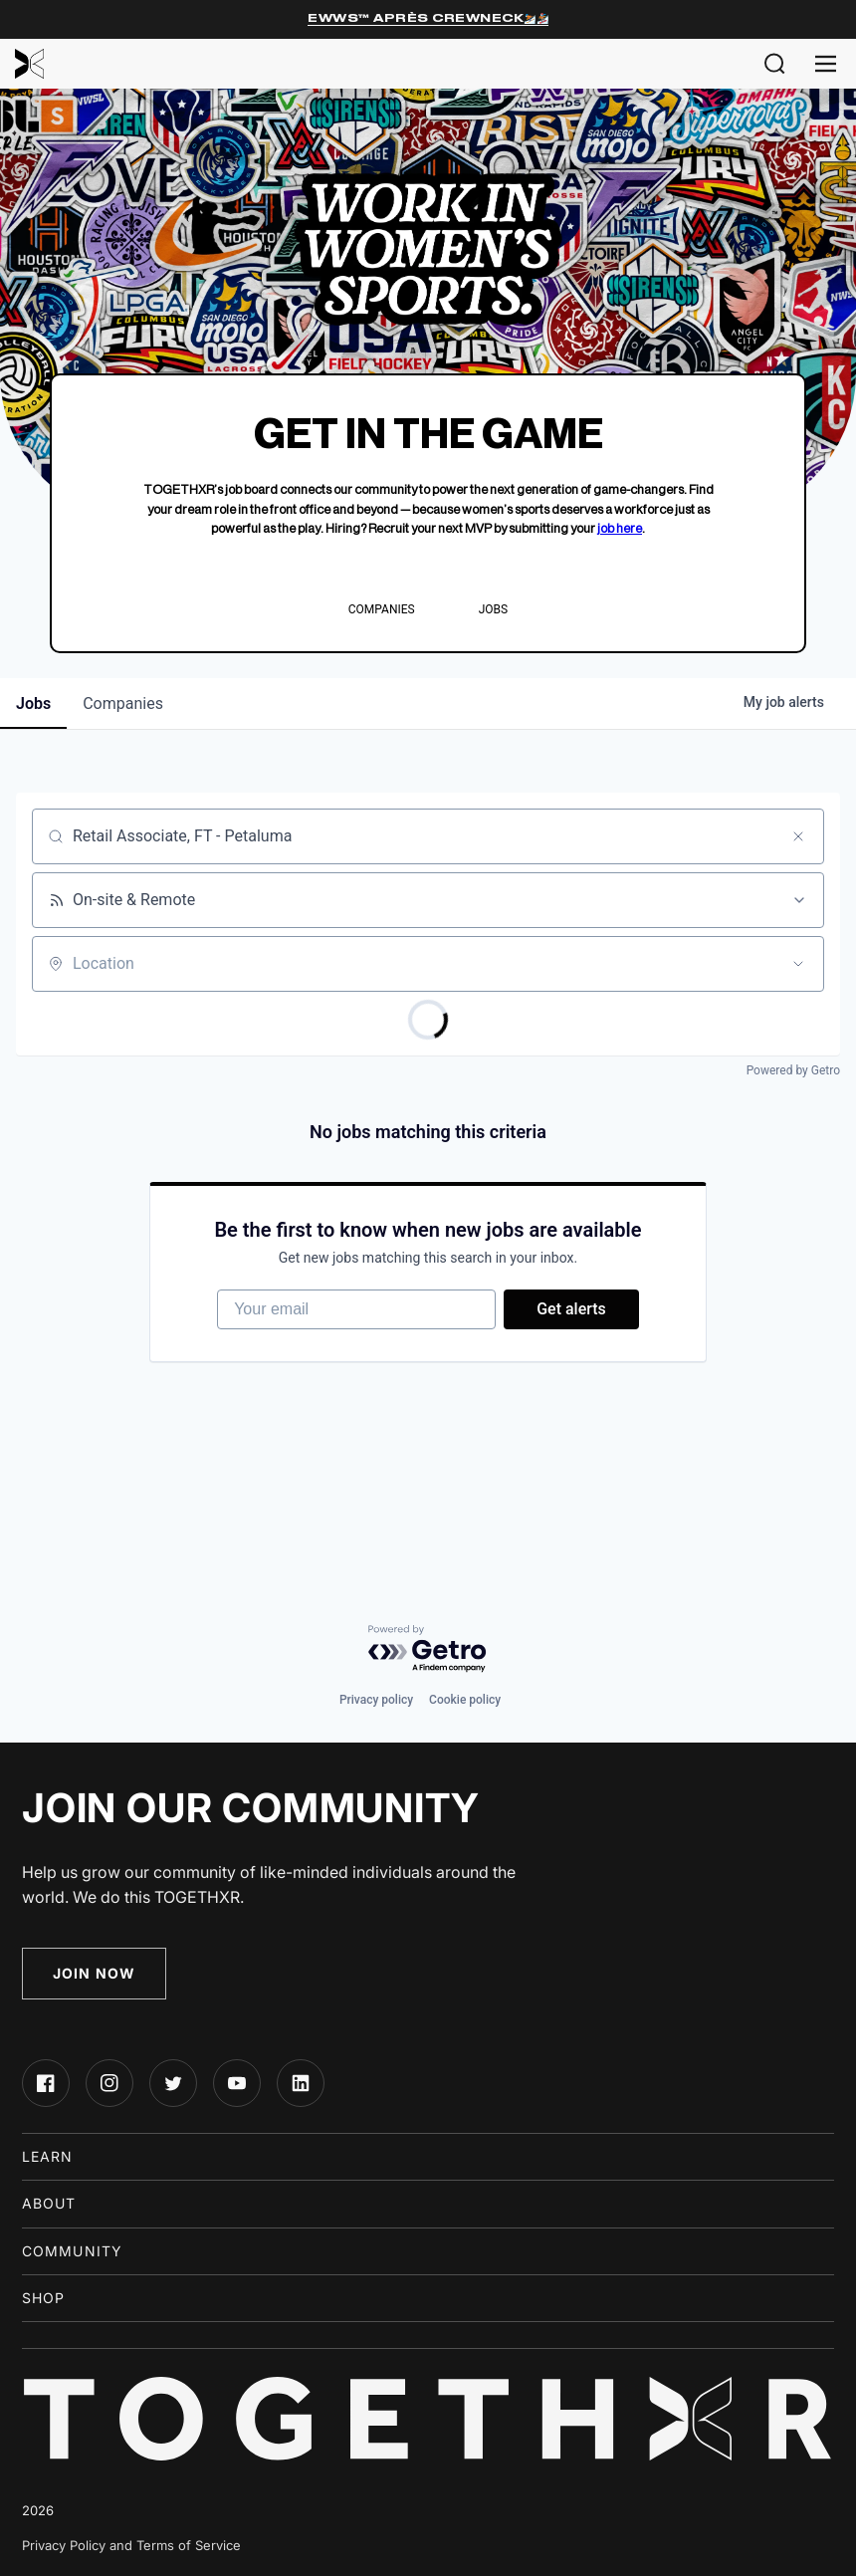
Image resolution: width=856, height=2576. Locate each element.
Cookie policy (465, 1700)
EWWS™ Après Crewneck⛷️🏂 (428, 18)
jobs (33, 703)
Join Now (94, 1973)
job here (619, 528)
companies (123, 703)
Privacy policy (376, 1700)
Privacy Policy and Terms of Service (131, 2545)
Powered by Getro (793, 1070)
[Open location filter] (798, 964)
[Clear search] (798, 836)
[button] (774, 64)
